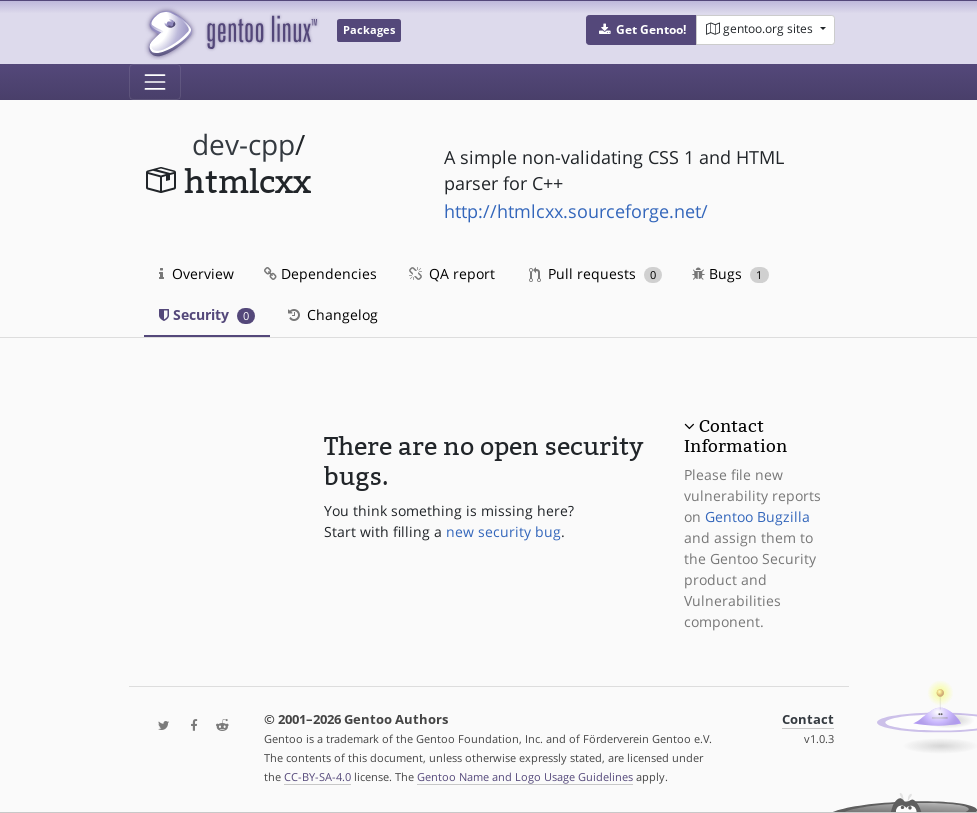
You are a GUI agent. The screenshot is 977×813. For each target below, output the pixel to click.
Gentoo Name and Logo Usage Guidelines (525, 776)
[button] (641, 30)
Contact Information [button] (735, 436)
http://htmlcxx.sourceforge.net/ (576, 211)
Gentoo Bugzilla (757, 516)
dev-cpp (243, 144)
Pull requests (596, 273)
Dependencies (320, 273)
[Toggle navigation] (155, 82)
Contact (808, 719)
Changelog (331, 314)
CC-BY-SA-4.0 (317, 776)
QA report (451, 273)
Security (207, 314)
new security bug (503, 531)
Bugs (730, 273)
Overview (196, 273)
